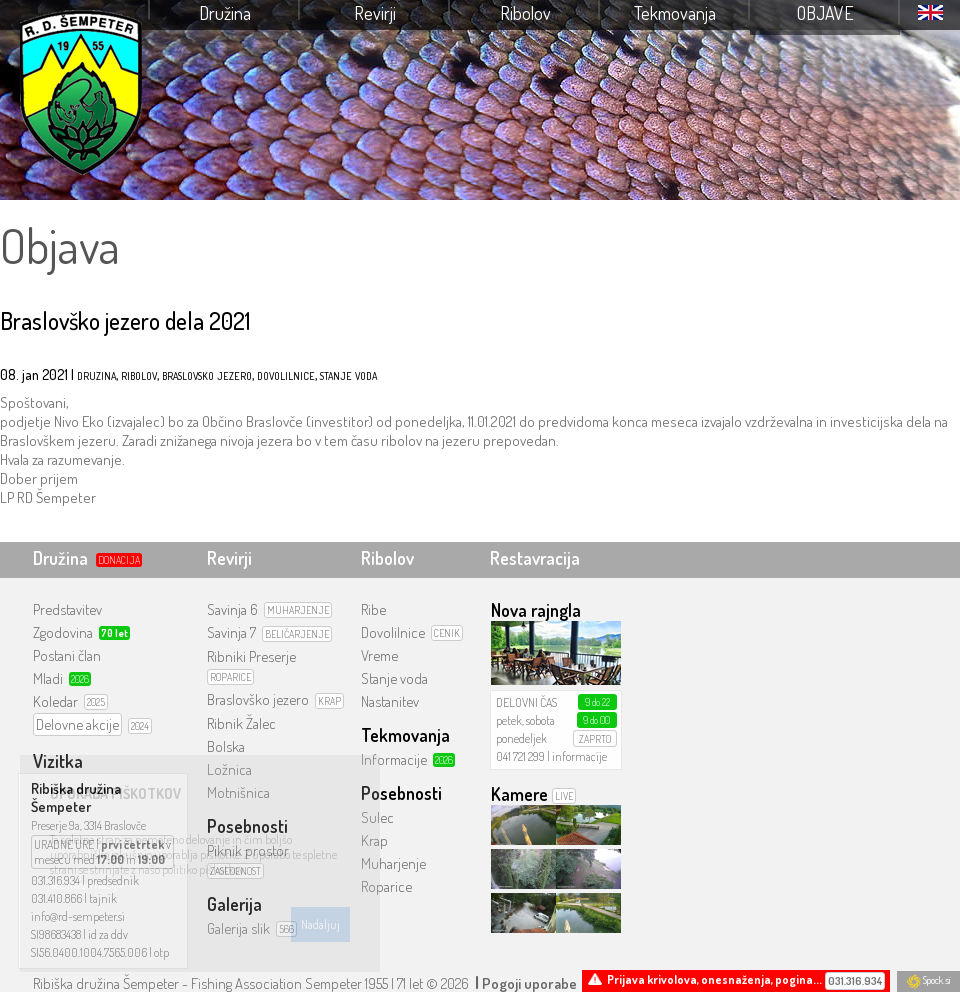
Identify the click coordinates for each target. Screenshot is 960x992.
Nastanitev (390, 701)
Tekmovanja (675, 13)
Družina (225, 13)
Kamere (519, 794)
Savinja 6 (232, 609)
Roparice (386, 886)
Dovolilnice (393, 632)
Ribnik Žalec (241, 723)
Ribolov (525, 13)
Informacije (394, 759)
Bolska (226, 746)
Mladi (48, 678)
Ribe (373, 609)
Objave (825, 13)
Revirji (375, 13)
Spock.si (928, 980)
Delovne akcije (77, 724)
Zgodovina (63, 632)
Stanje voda (394, 678)
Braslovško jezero (258, 699)
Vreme (379, 655)
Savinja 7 (231, 632)
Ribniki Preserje (251, 656)
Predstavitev (67, 609)
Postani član (67, 655)
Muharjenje (393, 863)
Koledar (55, 701)
